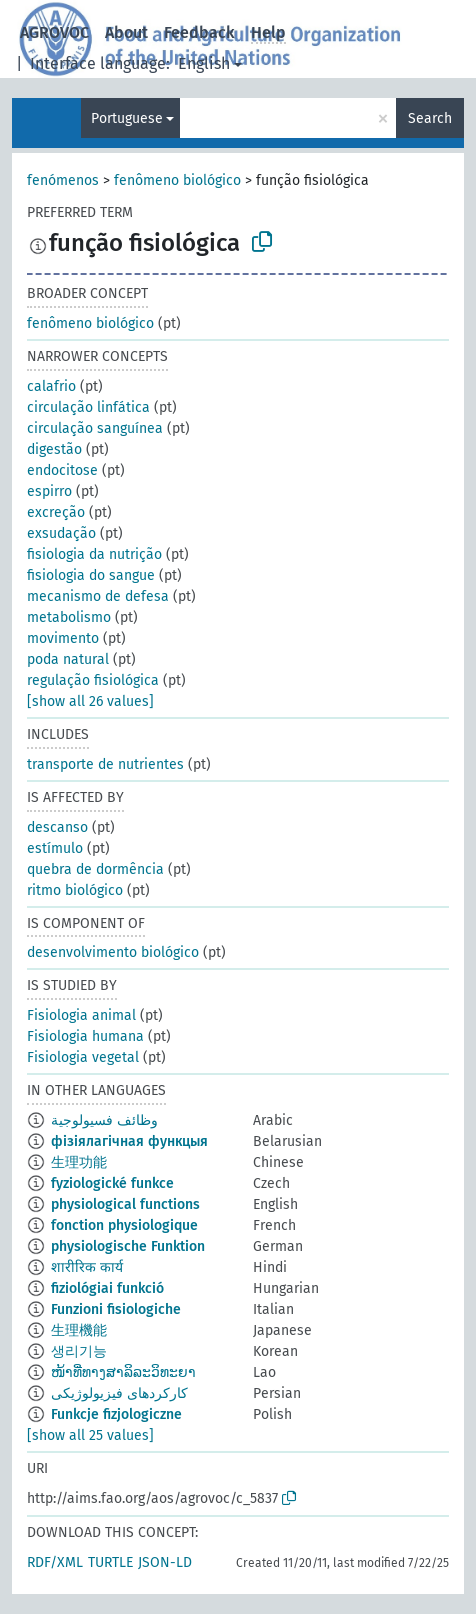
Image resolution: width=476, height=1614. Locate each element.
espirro (49, 491)
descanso (57, 827)
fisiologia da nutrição (94, 554)
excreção (56, 512)
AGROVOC (54, 32)
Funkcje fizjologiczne (116, 1414)
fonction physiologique (124, 1225)
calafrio (51, 386)
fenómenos (63, 180)
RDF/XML (55, 1562)
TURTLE (110, 1562)
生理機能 (79, 1330)
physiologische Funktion (128, 1246)
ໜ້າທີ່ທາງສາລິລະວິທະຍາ (123, 1372)
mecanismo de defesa (98, 596)
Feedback (199, 32)
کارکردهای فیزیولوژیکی (119, 1393)
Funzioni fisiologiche (116, 1309)
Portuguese (127, 118)
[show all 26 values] (90, 701)
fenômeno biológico (177, 180)
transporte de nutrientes (105, 764)
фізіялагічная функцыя (129, 1141)
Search (430, 118)
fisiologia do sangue (91, 575)
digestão (54, 449)
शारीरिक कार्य (87, 1267)
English (204, 63)
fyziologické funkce (112, 1183)
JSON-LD (165, 1562)
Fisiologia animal (81, 1015)
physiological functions (125, 1204)
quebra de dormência (95, 869)
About (126, 32)
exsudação (61, 533)
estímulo (55, 848)
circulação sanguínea (95, 428)
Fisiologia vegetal (83, 1057)
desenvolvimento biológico (113, 952)
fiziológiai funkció (107, 1288)
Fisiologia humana (85, 1036)
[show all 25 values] (90, 1435)
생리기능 (79, 1351)
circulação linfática (88, 407)
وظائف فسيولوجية (104, 1120)
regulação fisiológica (93, 680)
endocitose (62, 470)
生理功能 (79, 1162)
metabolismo (69, 617)
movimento (63, 638)
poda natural (68, 659)
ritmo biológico (75, 890)
